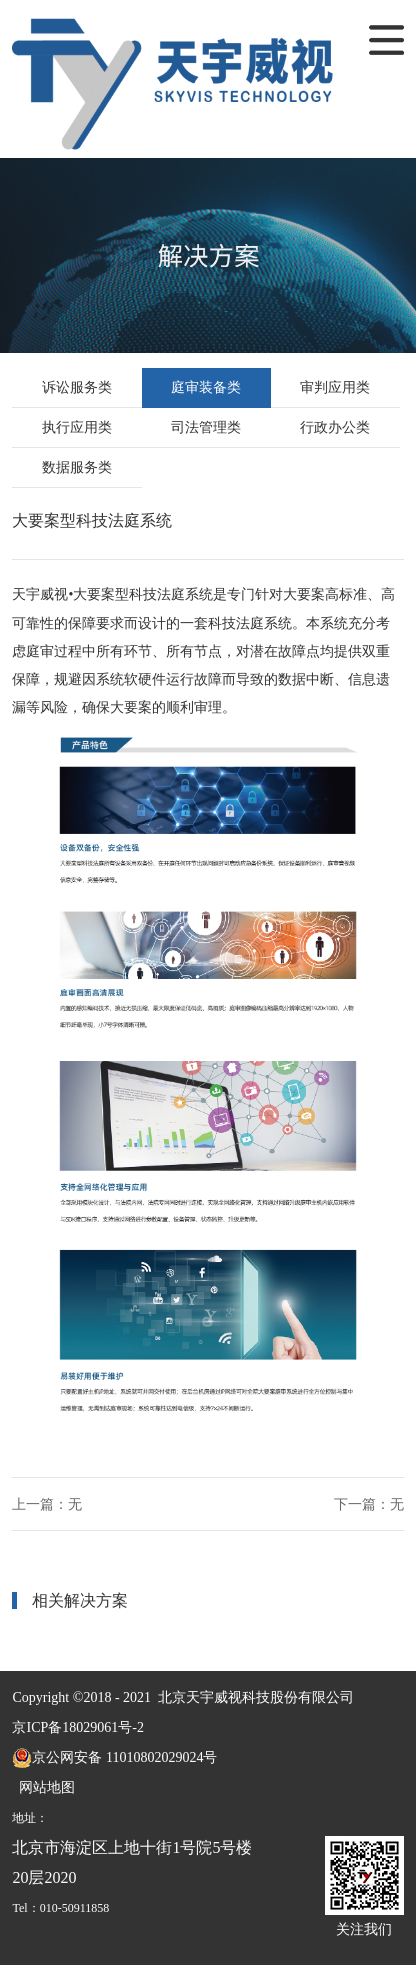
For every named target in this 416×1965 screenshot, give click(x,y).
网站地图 (43, 1787)
